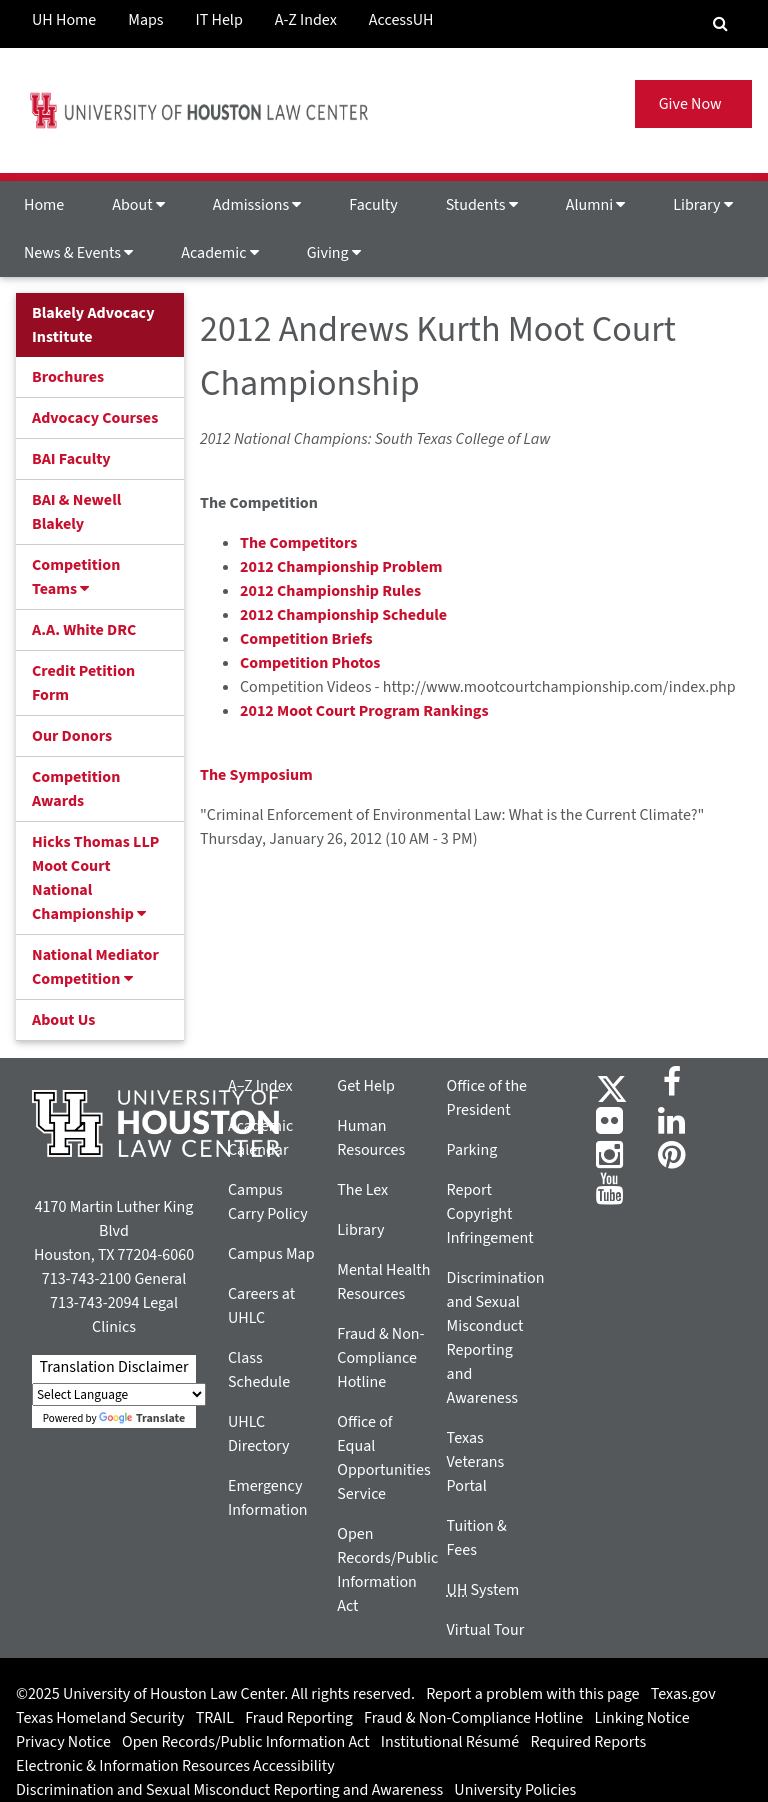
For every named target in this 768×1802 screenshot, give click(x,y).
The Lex (362, 1190)
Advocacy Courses (95, 418)
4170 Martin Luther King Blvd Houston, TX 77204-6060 (114, 1231)
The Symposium (256, 775)
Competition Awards (76, 789)
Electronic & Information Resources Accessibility (175, 1766)
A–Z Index (260, 1086)
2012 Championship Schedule (343, 615)
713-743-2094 (94, 1303)
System (483, 1590)
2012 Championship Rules (330, 591)
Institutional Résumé (450, 1742)
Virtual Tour (486, 1630)
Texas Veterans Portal (476, 1462)
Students (482, 205)
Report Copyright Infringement (490, 1214)
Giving (334, 253)
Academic (219, 253)
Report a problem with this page (532, 1694)
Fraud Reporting (299, 1718)
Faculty (373, 205)
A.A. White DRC (84, 630)
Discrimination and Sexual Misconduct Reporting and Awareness (229, 1790)
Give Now (693, 104)
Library (702, 205)
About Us (63, 1020)
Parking (472, 1150)
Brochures (68, 377)
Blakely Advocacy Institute (93, 325)
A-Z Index (306, 20)
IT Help (219, 20)
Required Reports (588, 1742)
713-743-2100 (86, 1279)
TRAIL (215, 1718)
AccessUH (401, 20)
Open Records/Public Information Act (246, 1742)
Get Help (366, 1086)
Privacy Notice (63, 1742)
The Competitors (298, 543)
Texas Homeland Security (100, 1718)
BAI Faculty (71, 459)
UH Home (64, 20)
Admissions (257, 205)
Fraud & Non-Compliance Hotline (380, 1358)
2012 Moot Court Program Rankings (364, 711)
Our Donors (72, 736)
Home (44, 205)
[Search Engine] (720, 24)
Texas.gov (683, 1694)
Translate (142, 1418)
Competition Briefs (306, 639)
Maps (145, 20)
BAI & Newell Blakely (76, 512)
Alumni (596, 205)
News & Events (78, 253)
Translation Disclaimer (113, 1367)
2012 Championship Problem (341, 567)
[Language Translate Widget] (119, 1394)
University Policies (515, 1790)
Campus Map (271, 1254)
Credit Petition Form (83, 683)
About (138, 205)
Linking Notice (641, 1718)
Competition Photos (310, 663)
